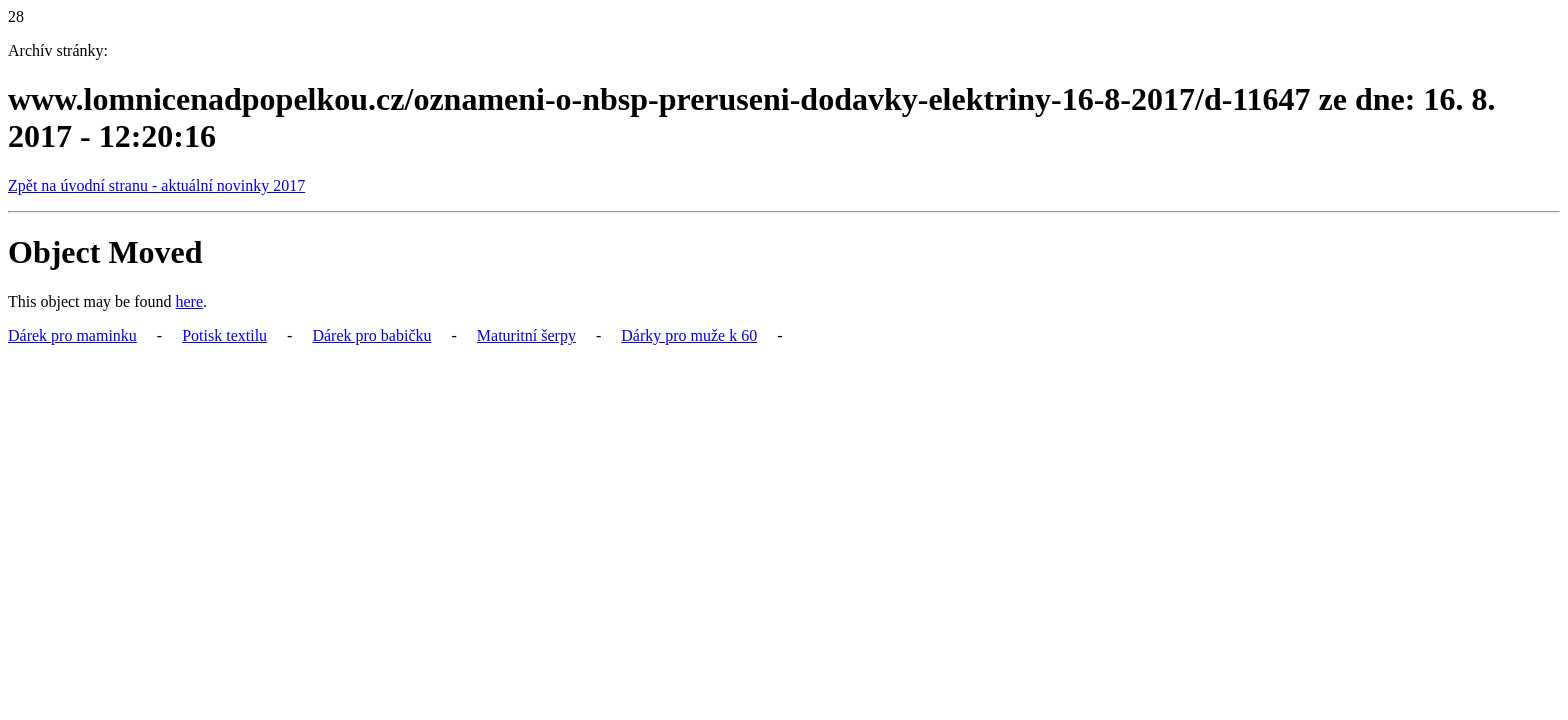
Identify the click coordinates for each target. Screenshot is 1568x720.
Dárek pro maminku (72, 335)
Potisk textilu (224, 335)
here (190, 301)
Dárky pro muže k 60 (689, 335)
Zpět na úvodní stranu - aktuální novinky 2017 (156, 185)
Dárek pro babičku (371, 335)
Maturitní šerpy (526, 335)
